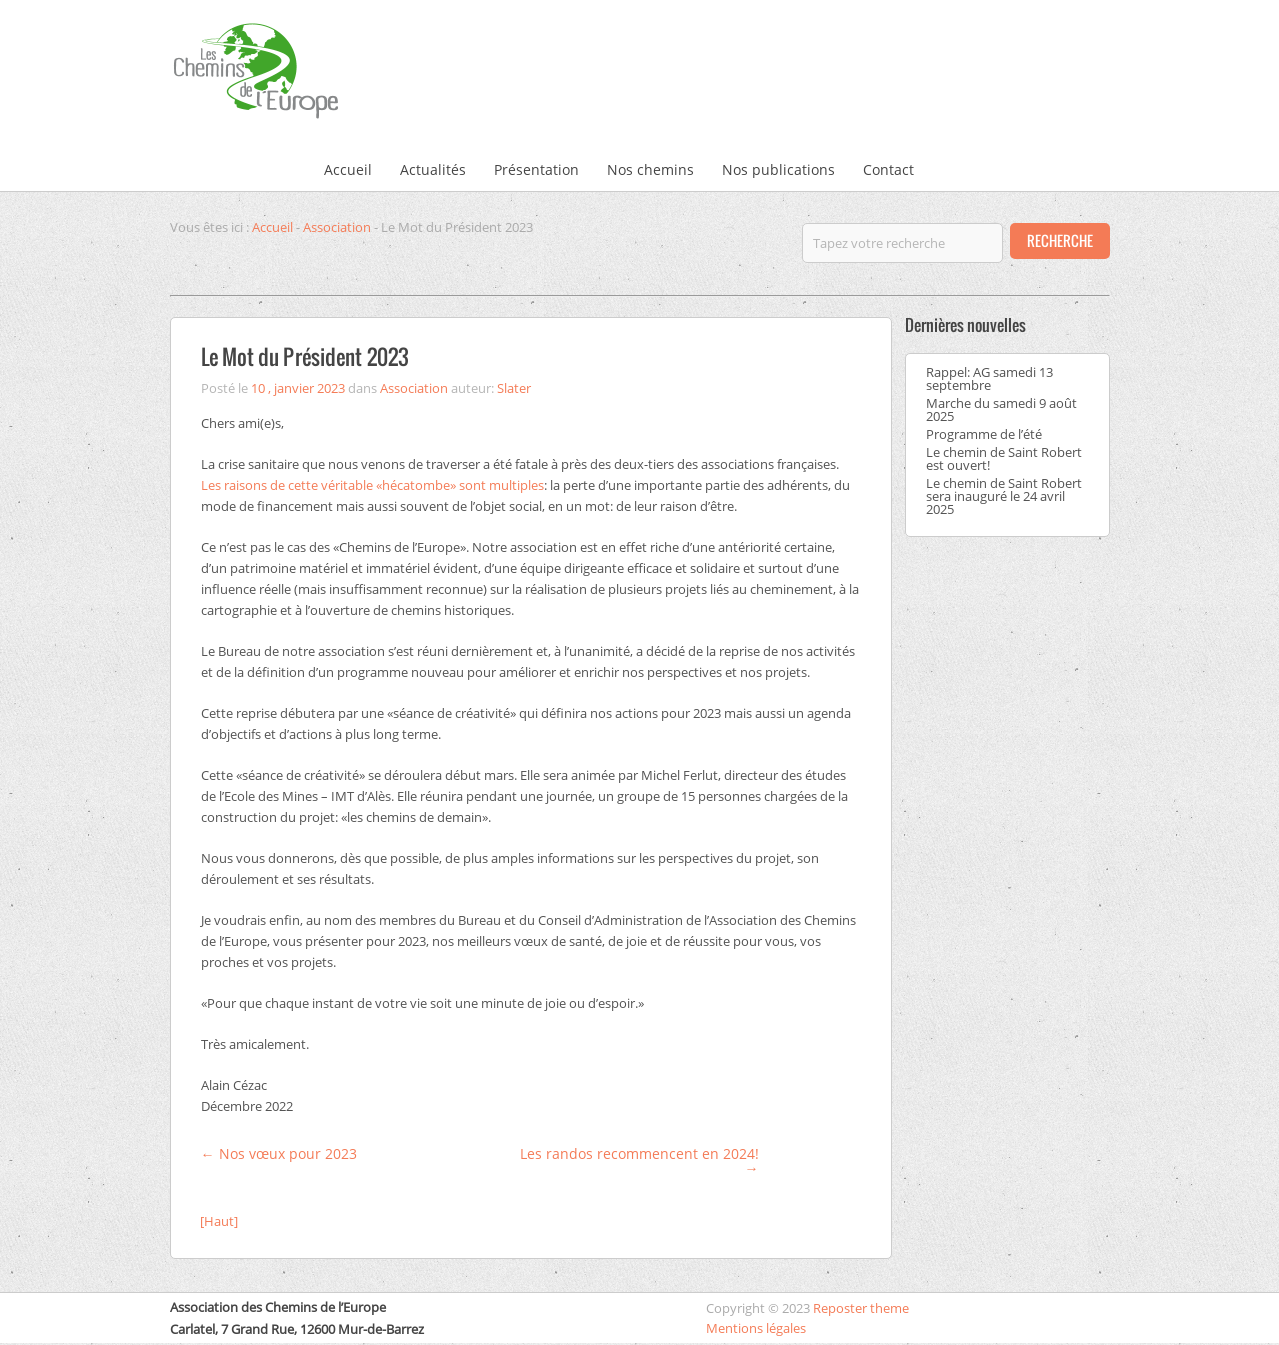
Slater (514, 388)
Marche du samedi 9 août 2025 (1001, 409)
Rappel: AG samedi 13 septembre (989, 378)
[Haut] (219, 1221)
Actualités (433, 169)
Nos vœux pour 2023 (279, 1153)
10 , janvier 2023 (298, 388)
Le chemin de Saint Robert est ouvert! (1004, 458)
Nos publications (778, 169)
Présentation (536, 169)
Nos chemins (650, 169)
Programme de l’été (984, 434)
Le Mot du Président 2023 (305, 356)
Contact (888, 169)
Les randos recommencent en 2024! (639, 1160)
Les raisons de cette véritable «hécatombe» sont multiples (372, 485)
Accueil (348, 169)
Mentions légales (756, 1328)
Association (337, 227)
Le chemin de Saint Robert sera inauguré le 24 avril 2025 (1004, 496)
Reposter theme (861, 1308)
